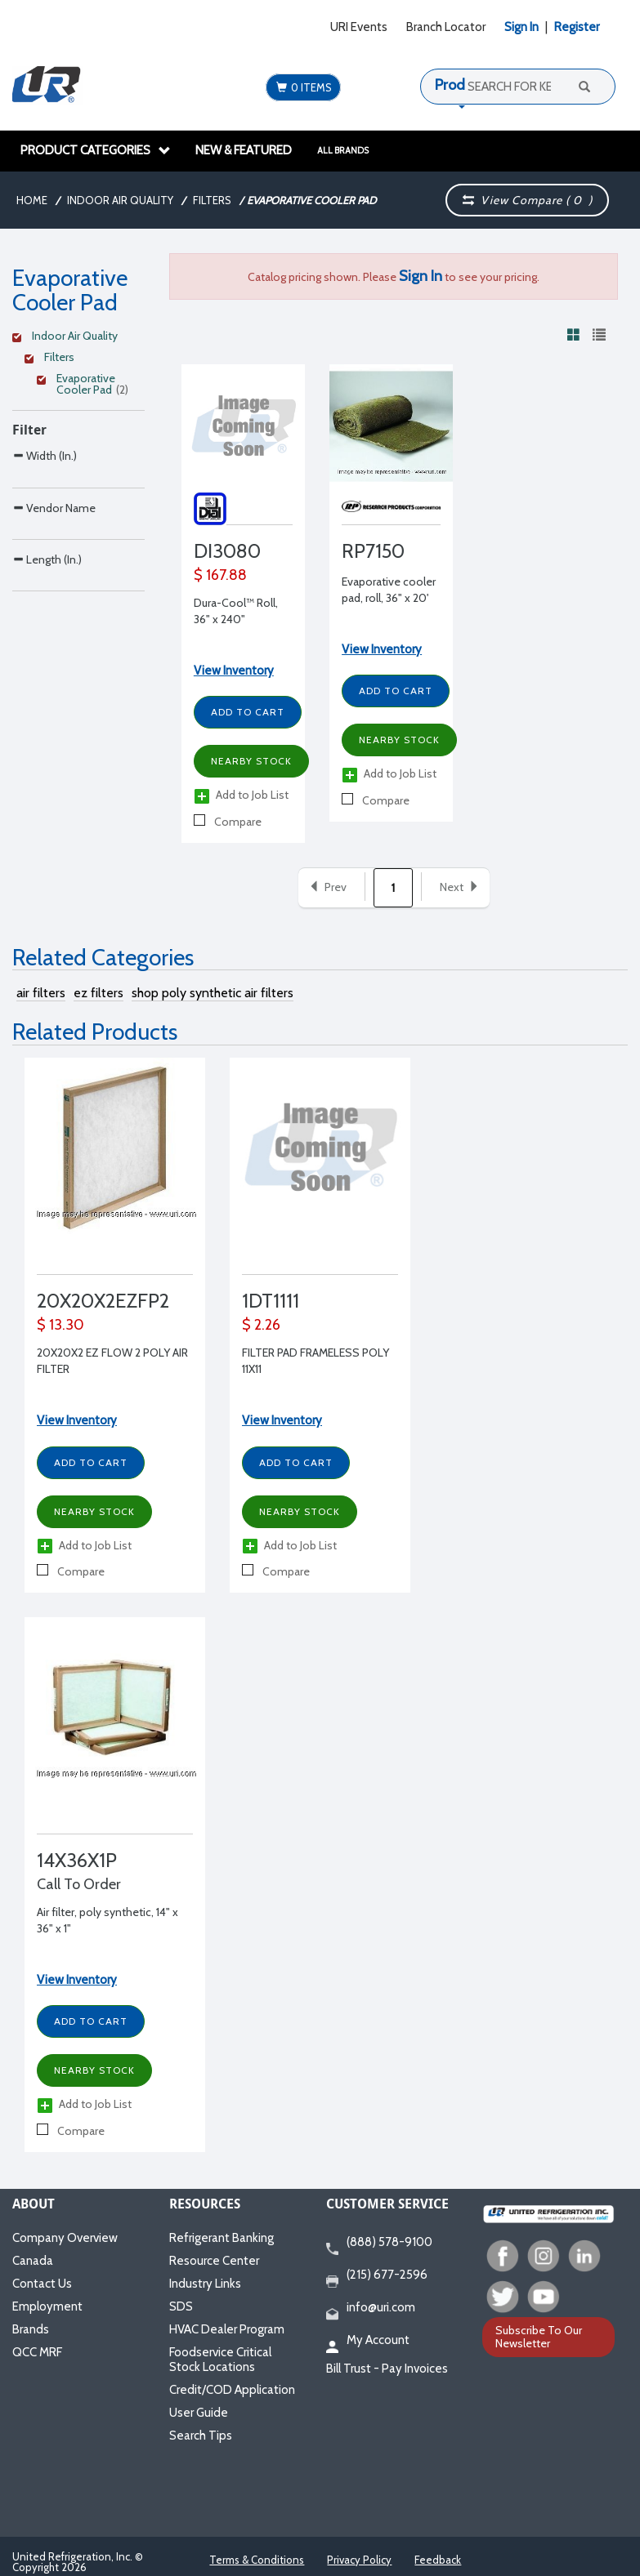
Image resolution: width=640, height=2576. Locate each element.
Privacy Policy (359, 2559)
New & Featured (243, 150)
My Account (368, 2341)
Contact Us (42, 2283)
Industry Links (205, 2283)
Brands (30, 2329)
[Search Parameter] (78, 492)
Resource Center (214, 2260)
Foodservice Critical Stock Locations (220, 2359)
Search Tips (200, 2435)
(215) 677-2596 (376, 2275)
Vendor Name (54, 542)
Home (31, 200)
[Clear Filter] (76, 338)
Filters (212, 200)
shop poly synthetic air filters (212, 993)
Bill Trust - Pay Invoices (387, 2368)
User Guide (198, 2412)
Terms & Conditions (256, 2559)
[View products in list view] (599, 334)
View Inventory (234, 670)
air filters (40, 993)
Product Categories (95, 150)
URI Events (358, 27)
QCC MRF (37, 2352)
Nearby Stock (251, 761)
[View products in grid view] (573, 334)
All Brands (343, 150)
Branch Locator (446, 27)
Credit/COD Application (232, 2389)
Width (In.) (44, 455)
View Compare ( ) (528, 200)
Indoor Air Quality (120, 200)
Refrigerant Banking (221, 2238)
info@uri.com (370, 2308)
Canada (32, 2260)
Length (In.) (47, 628)
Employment (47, 2306)
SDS (181, 2306)
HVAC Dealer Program (226, 2329)
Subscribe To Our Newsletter (538, 2336)
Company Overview (65, 2238)
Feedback (437, 2559)
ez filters (98, 993)
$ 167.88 (220, 575)
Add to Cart (247, 712)
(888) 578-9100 (379, 2243)
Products (463, 85)
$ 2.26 (261, 1325)
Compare (228, 821)
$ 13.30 (60, 1325)
